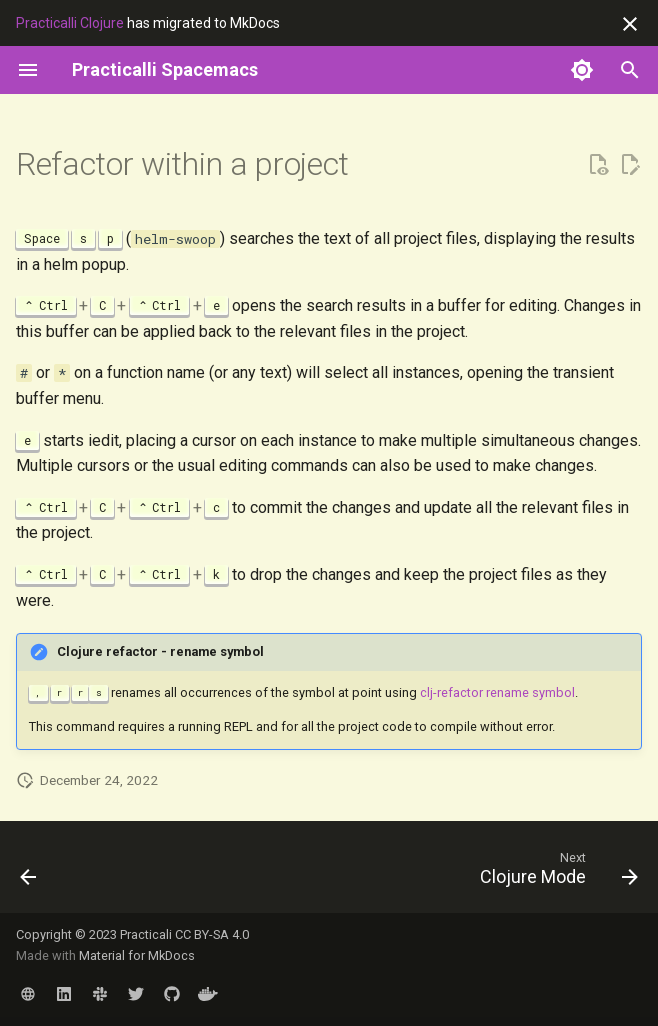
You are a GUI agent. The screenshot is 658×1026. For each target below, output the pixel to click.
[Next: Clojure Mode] (555, 873)
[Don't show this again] (630, 24)
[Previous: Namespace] (30, 873)
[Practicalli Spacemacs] (165, 70)
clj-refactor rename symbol (497, 692)
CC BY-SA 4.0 (212, 934)
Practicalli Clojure (70, 23)
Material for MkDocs (137, 955)
